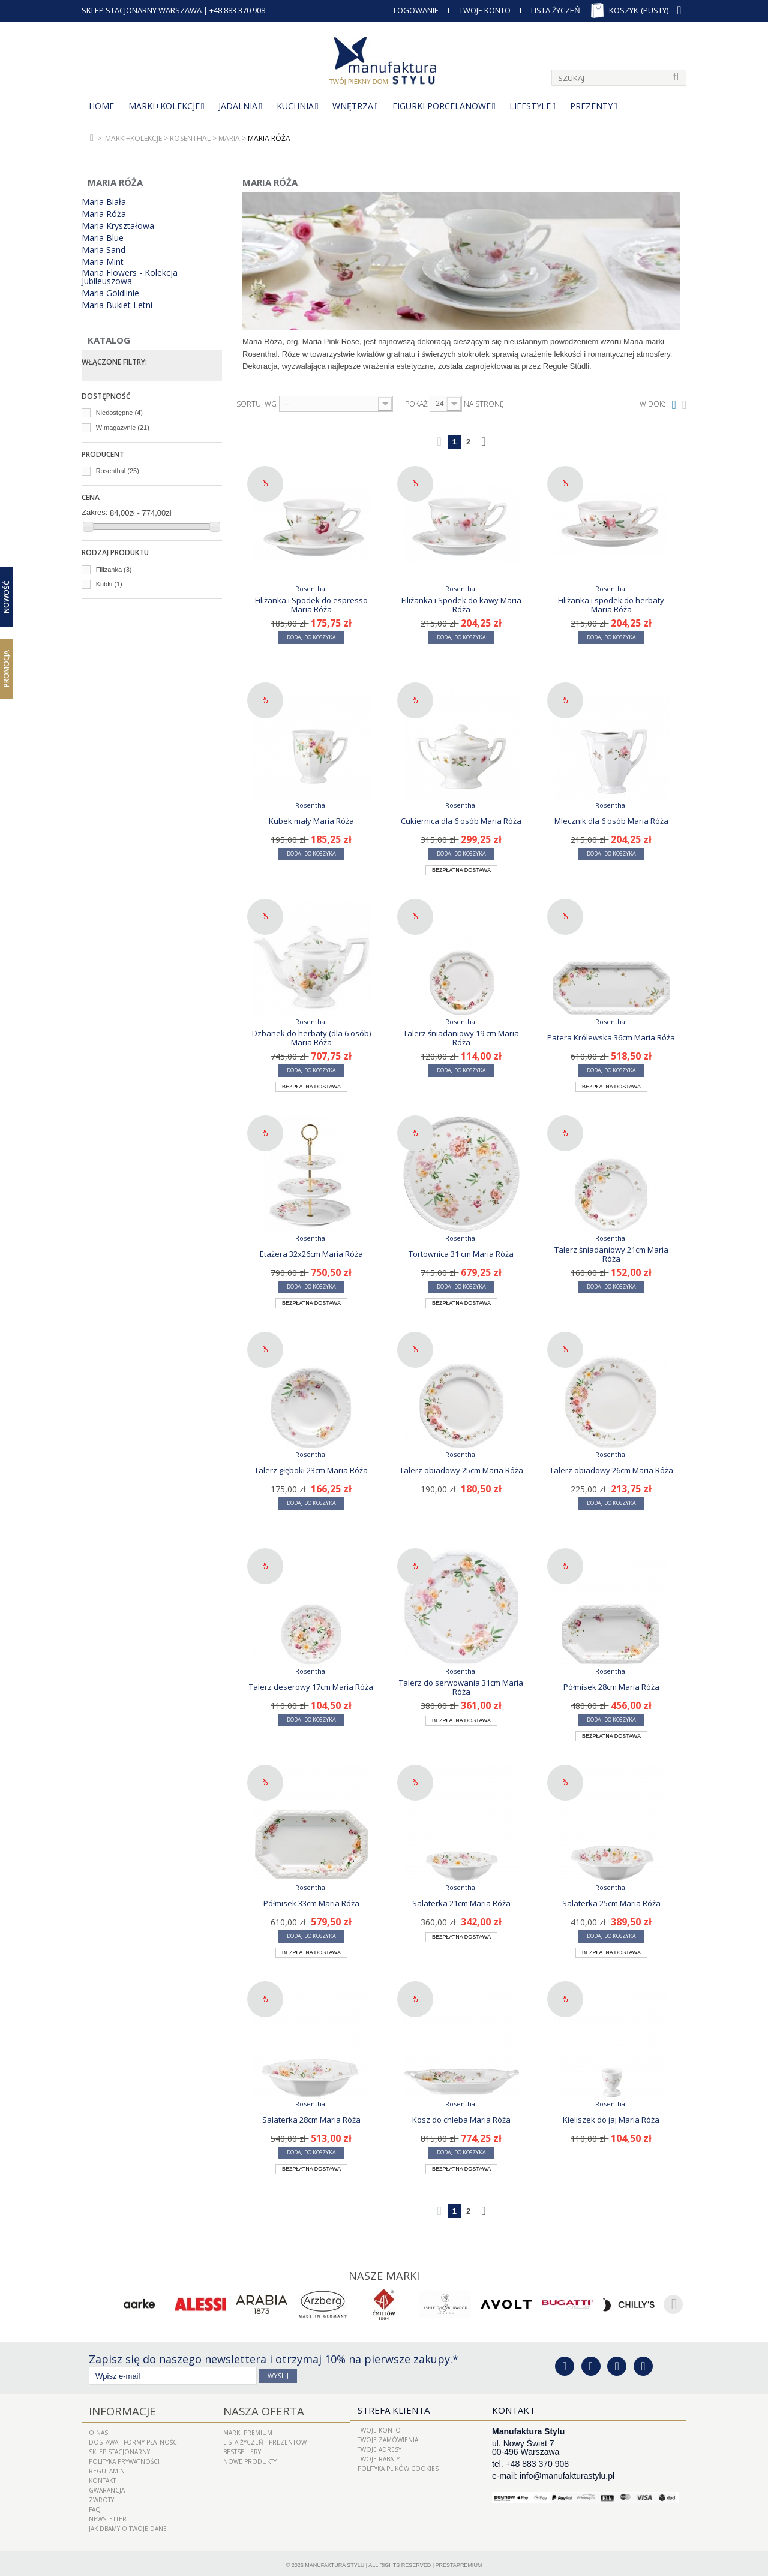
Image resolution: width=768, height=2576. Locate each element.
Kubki (109, 584)
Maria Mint (103, 262)
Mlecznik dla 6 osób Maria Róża (611, 820)
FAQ (95, 2505)
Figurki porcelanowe (441, 106)
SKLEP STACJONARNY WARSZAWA (142, 10)
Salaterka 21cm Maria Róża (461, 1903)
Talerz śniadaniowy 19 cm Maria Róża (461, 1037)
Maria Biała (104, 202)
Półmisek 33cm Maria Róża (311, 1903)
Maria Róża (104, 214)
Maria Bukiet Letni (117, 305)
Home (101, 106)
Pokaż (416, 404)
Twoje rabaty (379, 2457)
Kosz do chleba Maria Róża (461, 2119)
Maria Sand (103, 250)
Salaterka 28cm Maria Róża (311, 2119)
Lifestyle (530, 106)
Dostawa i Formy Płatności (134, 2438)
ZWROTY (101, 2495)
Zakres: (94, 512)
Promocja (6, 668)
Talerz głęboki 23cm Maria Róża (311, 1470)
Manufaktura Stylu (334, 2561)
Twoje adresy (379, 2447)
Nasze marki (384, 2274)
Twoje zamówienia (388, 2438)
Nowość (6, 596)
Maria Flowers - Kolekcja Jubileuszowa (130, 277)
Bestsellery (242, 2447)
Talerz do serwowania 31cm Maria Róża (461, 1686)
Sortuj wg (256, 404)
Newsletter (108, 2515)
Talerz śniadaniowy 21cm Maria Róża (611, 1253)
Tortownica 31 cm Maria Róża (461, 1253)
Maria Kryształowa (118, 226)
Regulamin (107, 2467)
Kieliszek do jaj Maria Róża (611, 2119)
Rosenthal (117, 470)
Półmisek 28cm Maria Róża (611, 1686)
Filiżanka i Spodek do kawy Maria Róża (461, 604)
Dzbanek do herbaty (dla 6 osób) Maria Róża (311, 1037)
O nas (98, 2428)
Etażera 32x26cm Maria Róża (311, 1253)
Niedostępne (119, 412)
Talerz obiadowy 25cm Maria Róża (461, 1470)
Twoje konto (379, 2428)
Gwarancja (107, 2486)
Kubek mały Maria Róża (311, 820)
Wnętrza (352, 106)
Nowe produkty (250, 2457)
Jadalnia (237, 106)
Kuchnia (295, 106)
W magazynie (122, 427)
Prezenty (591, 106)
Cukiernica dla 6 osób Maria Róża (461, 820)
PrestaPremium (459, 2561)
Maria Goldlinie (110, 293)
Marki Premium (247, 2428)
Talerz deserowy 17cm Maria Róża (311, 1686)
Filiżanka (114, 569)
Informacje (116, 2408)
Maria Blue (103, 238)
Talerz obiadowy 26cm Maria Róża (611, 1470)
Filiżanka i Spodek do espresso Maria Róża (311, 604)
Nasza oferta (255, 2408)
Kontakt (102, 2476)
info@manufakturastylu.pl (567, 2474)
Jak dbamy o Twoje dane (128, 2524)
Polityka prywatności (124, 2457)
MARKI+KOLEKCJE (164, 106)
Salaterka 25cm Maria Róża (611, 1903)
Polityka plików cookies (398, 2467)
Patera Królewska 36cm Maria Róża (611, 1037)
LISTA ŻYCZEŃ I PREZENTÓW (265, 2438)
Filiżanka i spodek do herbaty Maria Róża (611, 604)
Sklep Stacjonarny (119, 2447)
